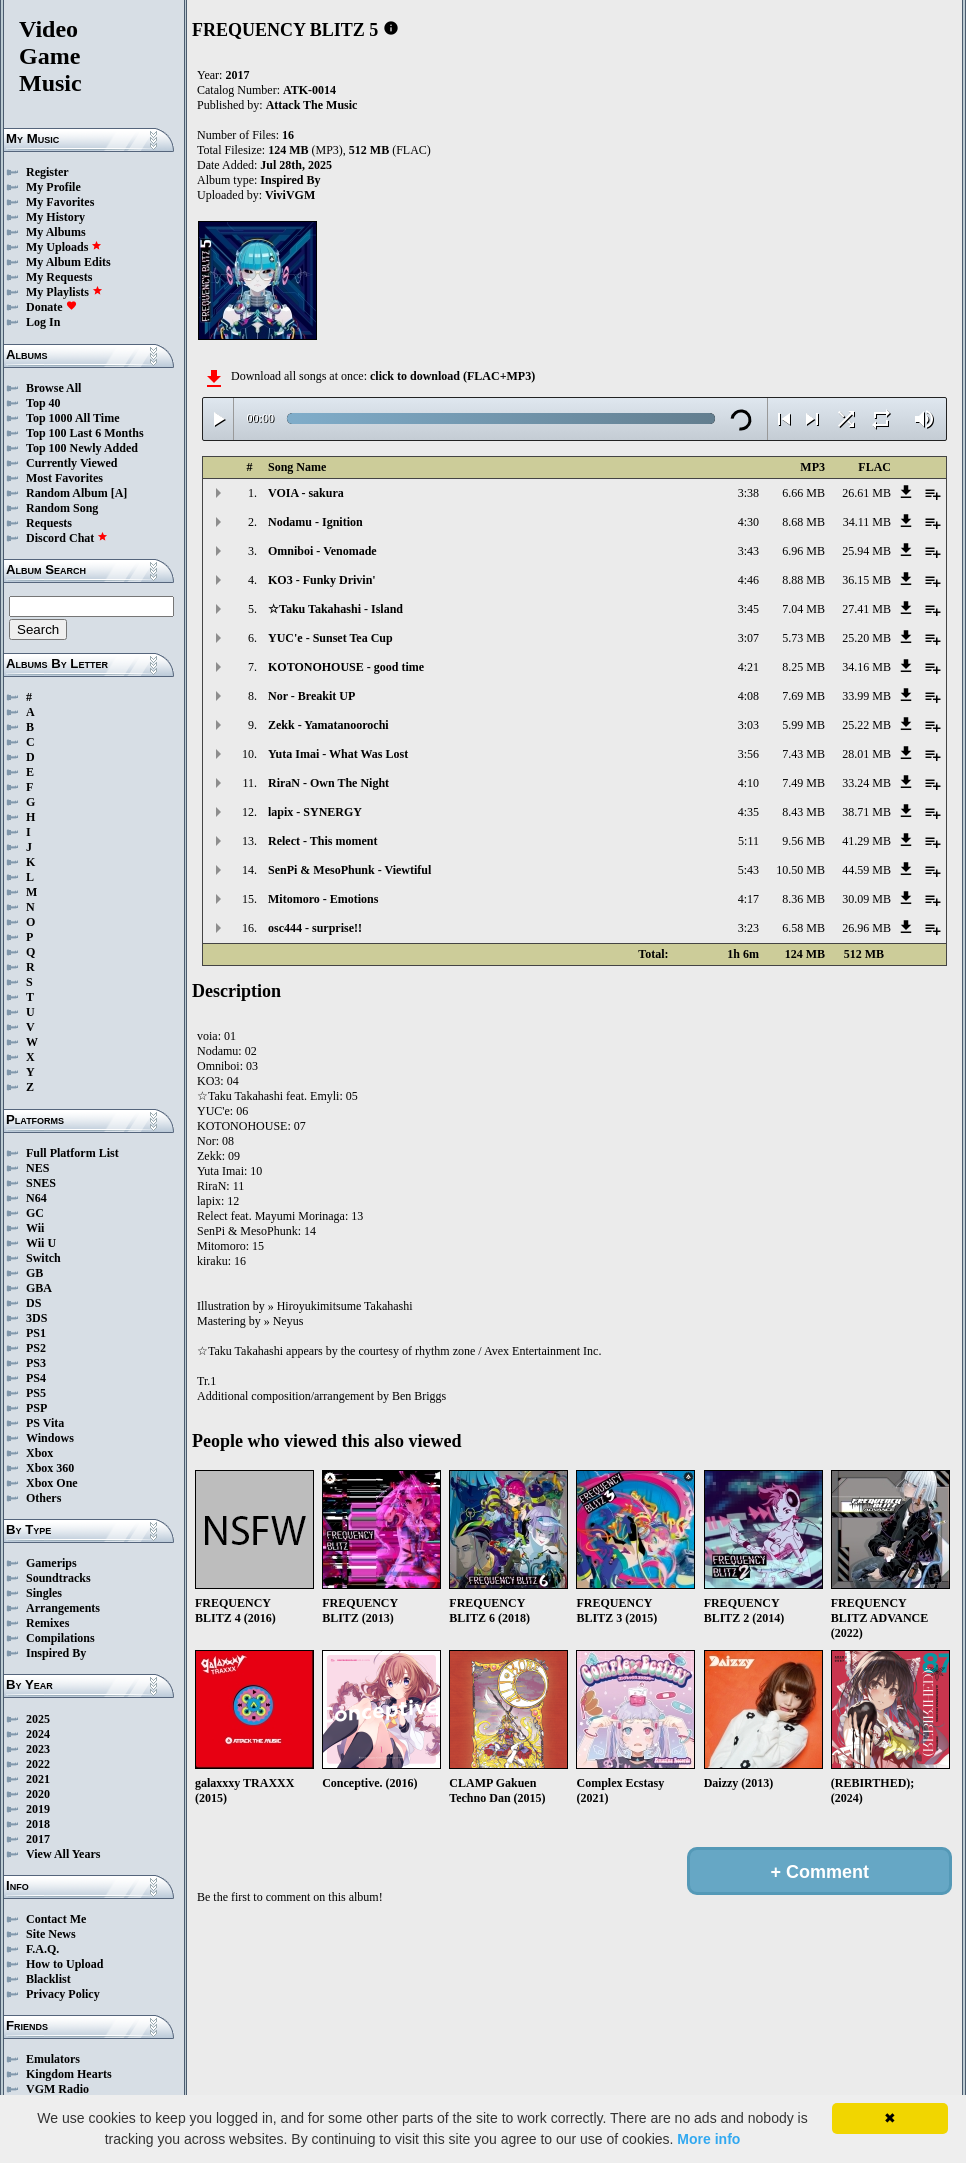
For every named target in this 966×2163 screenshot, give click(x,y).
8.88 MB (803, 580)
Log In (43, 322)
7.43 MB (803, 754)
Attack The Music (312, 105)
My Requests (59, 277)
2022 (38, 1764)
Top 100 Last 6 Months (85, 433)
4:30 (748, 522)
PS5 (36, 1393)
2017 (38, 1839)
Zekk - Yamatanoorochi (328, 725)
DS (33, 1303)
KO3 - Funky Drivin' (322, 580)
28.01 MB (866, 754)
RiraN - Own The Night (328, 783)
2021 (38, 1779)
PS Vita (45, 1423)
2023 (38, 1749)
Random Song (62, 508)
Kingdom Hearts (69, 2074)
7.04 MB (803, 609)
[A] (119, 493)
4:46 (748, 580)
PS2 (36, 1348)
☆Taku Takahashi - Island (335, 609)
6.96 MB (803, 551)
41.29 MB (866, 841)
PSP (36, 1408)
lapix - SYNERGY (315, 812)
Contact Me (56, 1919)
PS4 (36, 1378)
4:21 (748, 667)
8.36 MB (803, 899)
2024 (38, 1734)
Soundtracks (58, 1578)
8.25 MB (803, 667)
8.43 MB (803, 812)
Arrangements (63, 1608)
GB (34, 1273)
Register (47, 172)
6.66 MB (803, 493)
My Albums (56, 232)
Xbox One (52, 1483)
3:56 (748, 754)
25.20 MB (866, 638)
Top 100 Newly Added (82, 448)
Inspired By (56, 1653)
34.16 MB (866, 667)
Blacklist (48, 1979)
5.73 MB (803, 638)
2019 (38, 1809)
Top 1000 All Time (72, 418)
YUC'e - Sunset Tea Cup (330, 638)
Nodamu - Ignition (315, 522)
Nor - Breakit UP (311, 696)
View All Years (63, 1854)
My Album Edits (68, 262)
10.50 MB (800, 870)
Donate (51, 307)
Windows (50, 1438)
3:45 (748, 609)
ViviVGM (290, 195)
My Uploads (64, 247)
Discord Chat (67, 538)
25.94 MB (866, 551)
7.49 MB (803, 783)
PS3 (36, 1363)
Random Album (67, 493)
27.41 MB (866, 609)
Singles (44, 1593)
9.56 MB (803, 841)
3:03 (748, 725)
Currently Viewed (71, 463)
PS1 (36, 1333)
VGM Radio (57, 2089)
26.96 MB (866, 928)
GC (35, 1213)
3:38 (748, 493)
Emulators (53, 2059)
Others (43, 1498)
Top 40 (43, 403)
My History (55, 217)
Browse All (53, 388)
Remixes (47, 1623)
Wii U (41, 1243)
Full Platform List (72, 1153)
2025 (38, 1719)
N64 (36, 1198)
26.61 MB (866, 493)
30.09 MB (866, 899)
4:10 (748, 783)
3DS (36, 1318)
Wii (35, 1228)
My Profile (53, 187)
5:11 (748, 841)
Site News (51, 1934)
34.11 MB (867, 522)
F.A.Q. (42, 1949)
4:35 (748, 812)
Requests (49, 523)
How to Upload (64, 1964)
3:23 (748, 928)
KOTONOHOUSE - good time (346, 667)
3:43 (748, 551)
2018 (38, 1824)
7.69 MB (803, 696)
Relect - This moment (322, 841)
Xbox (39, 1453)
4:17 (748, 899)
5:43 (748, 870)
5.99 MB (803, 725)
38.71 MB (866, 812)
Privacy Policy (63, 1994)
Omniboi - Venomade (322, 551)
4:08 (748, 696)
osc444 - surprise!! (315, 928)
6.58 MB (803, 928)
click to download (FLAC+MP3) (452, 376)
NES (37, 1168)
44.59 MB (866, 870)
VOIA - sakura (306, 493)
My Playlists (64, 292)
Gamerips (51, 1563)
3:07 (748, 638)
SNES (41, 1183)
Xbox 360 (50, 1468)
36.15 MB (866, 580)
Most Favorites (64, 478)
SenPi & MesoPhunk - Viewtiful (349, 870)
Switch (43, 1258)
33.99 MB (866, 696)
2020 (38, 1794)
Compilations (60, 1638)
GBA (39, 1288)
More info (708, 2139)
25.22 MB (866, 725)
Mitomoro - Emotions (323, 899)
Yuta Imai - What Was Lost (338, 754)
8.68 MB (803, 522)
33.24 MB (866, 783)
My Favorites (60, 202)
